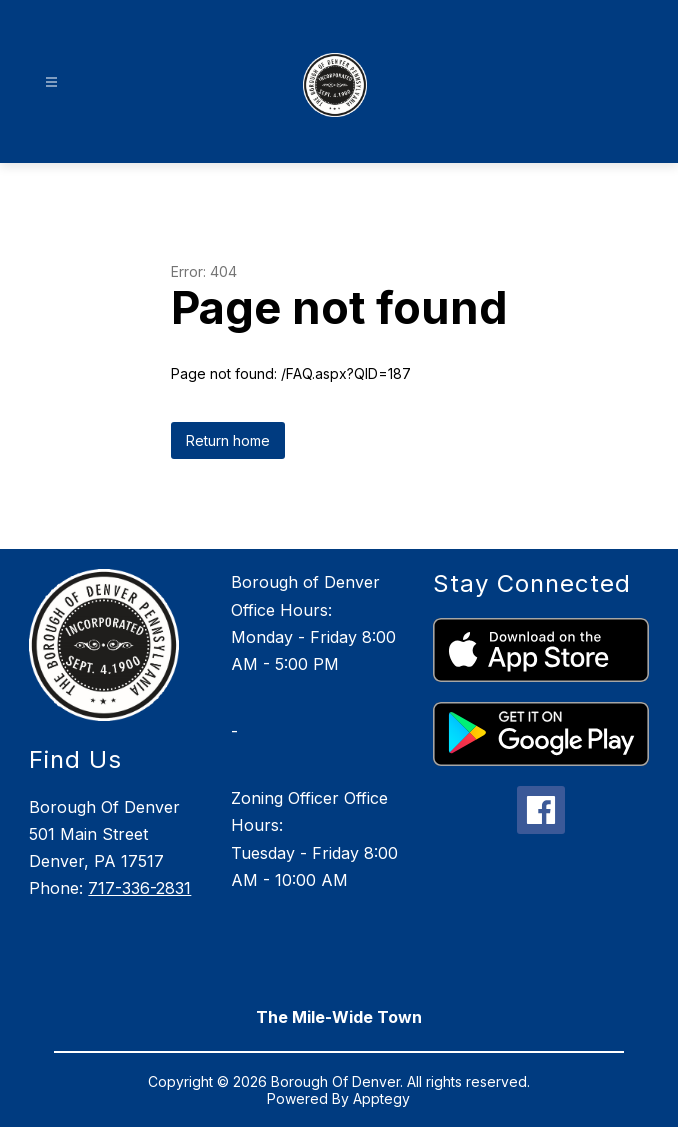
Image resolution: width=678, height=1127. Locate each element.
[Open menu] (51, 82)
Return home (228, 440)
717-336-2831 (139, 888)
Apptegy (381, 1098)
